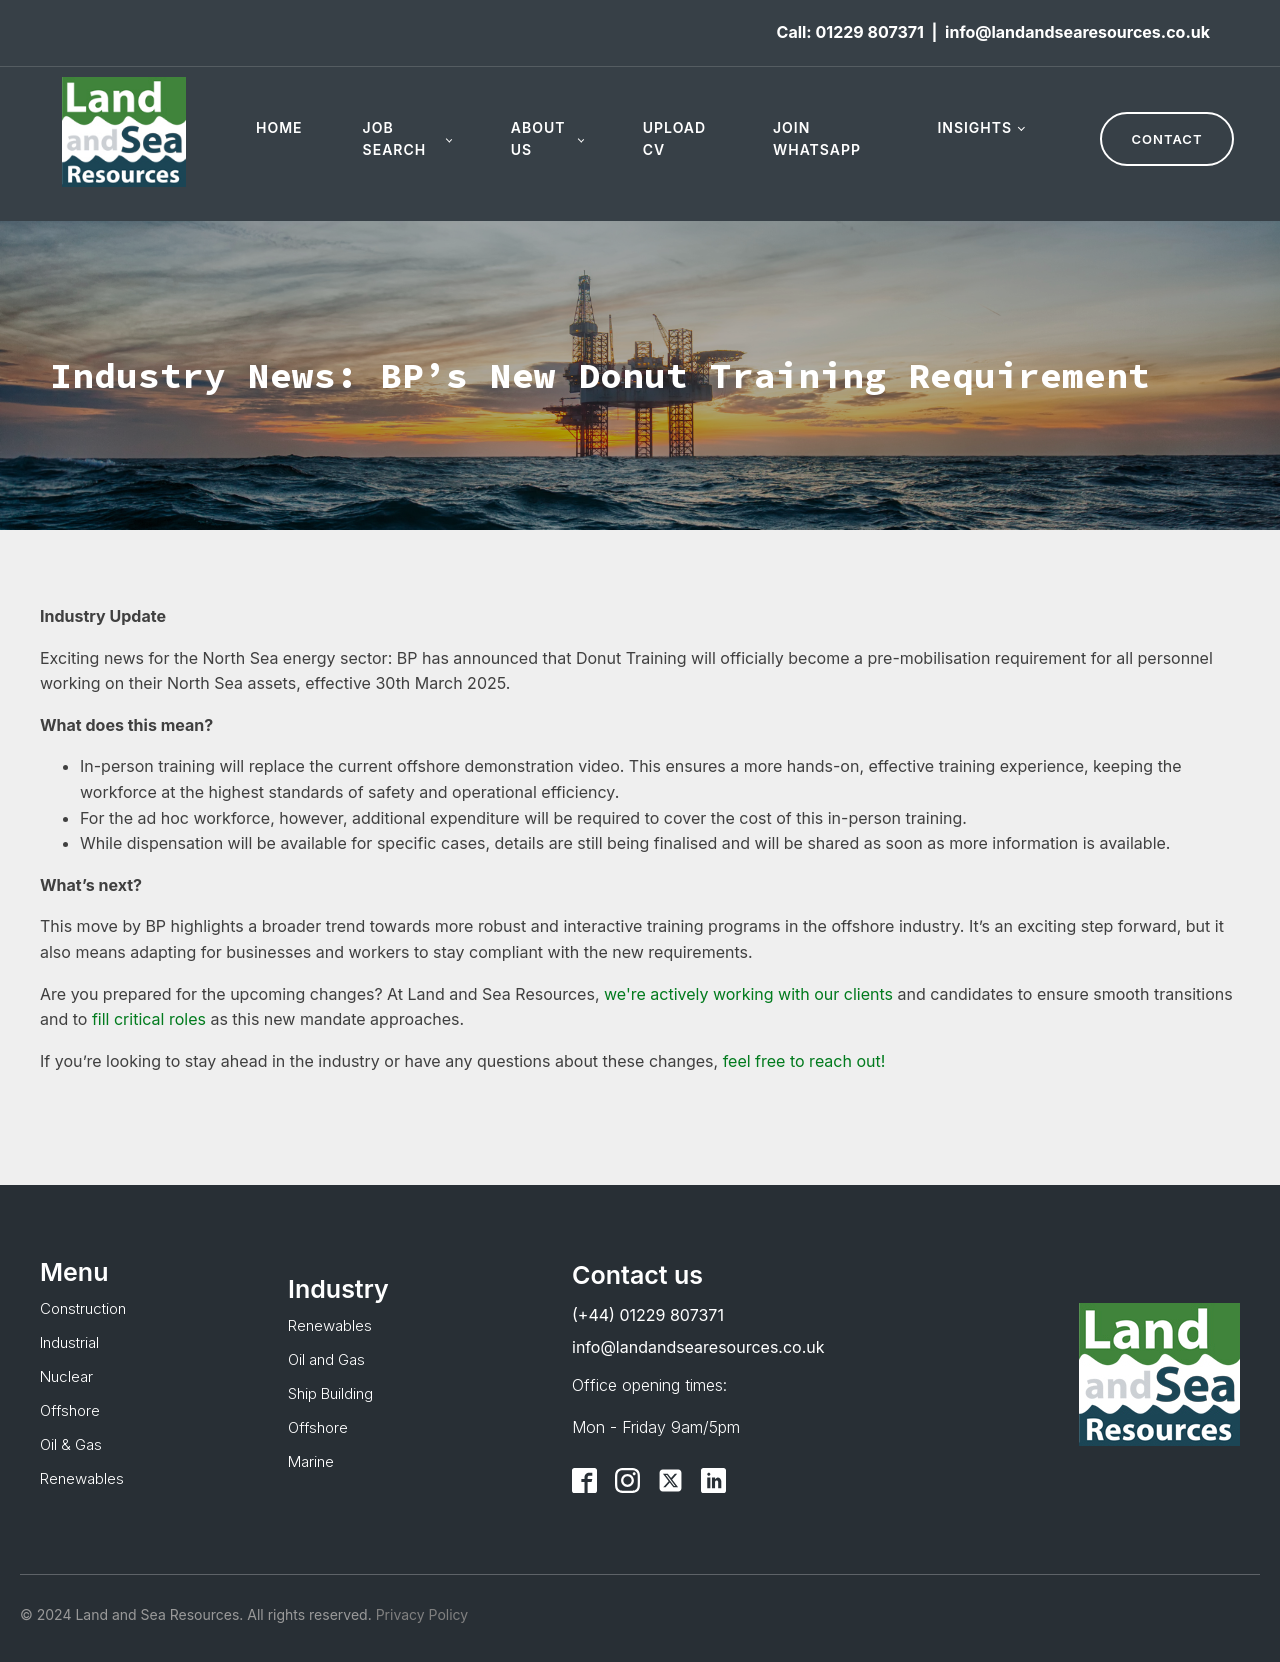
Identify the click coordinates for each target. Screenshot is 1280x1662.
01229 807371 (869, 32)
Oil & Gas (71, 1444)
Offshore (70, 1410)
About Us (538, 138)
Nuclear (66, 1376)
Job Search (395, 138)
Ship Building (330, 1393)
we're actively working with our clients (748, 994)
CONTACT (1167, 139)
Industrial (69, 1342)
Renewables (82, 1478)
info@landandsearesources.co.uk (1077, 32)
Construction (83, 1308)
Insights (974, 127)
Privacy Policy (420, 1614)
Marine (311, 1461)
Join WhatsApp (817, 138)
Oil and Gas (326, 1359)
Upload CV (674, 138)
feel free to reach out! (804, 1061)
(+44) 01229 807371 (648, 1315)
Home (279, 127)
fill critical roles (149, 1019)
